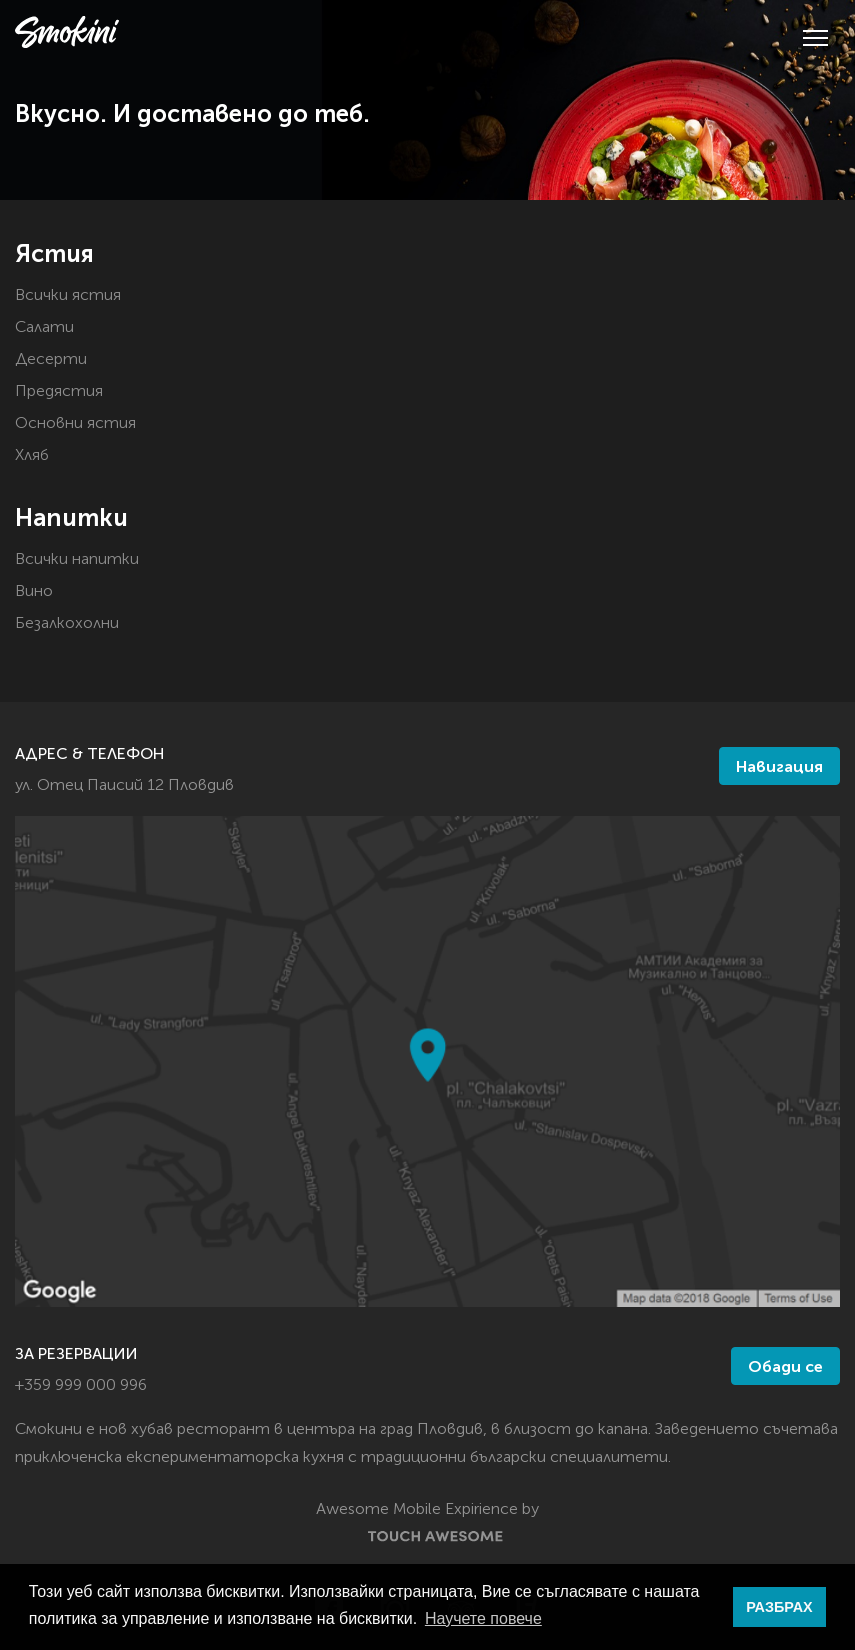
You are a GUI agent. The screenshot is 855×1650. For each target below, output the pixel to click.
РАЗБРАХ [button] (779, 1607)
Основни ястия (75, 424)
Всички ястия (68, 296)
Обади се (785, 1368)
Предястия (59, 392)
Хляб (32, 456)
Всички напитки (77, 560)
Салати (44, 328)
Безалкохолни (67, 624)
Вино (34, 592)
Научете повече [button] (483, 1618)
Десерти (51, 360)
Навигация (779, 768)
